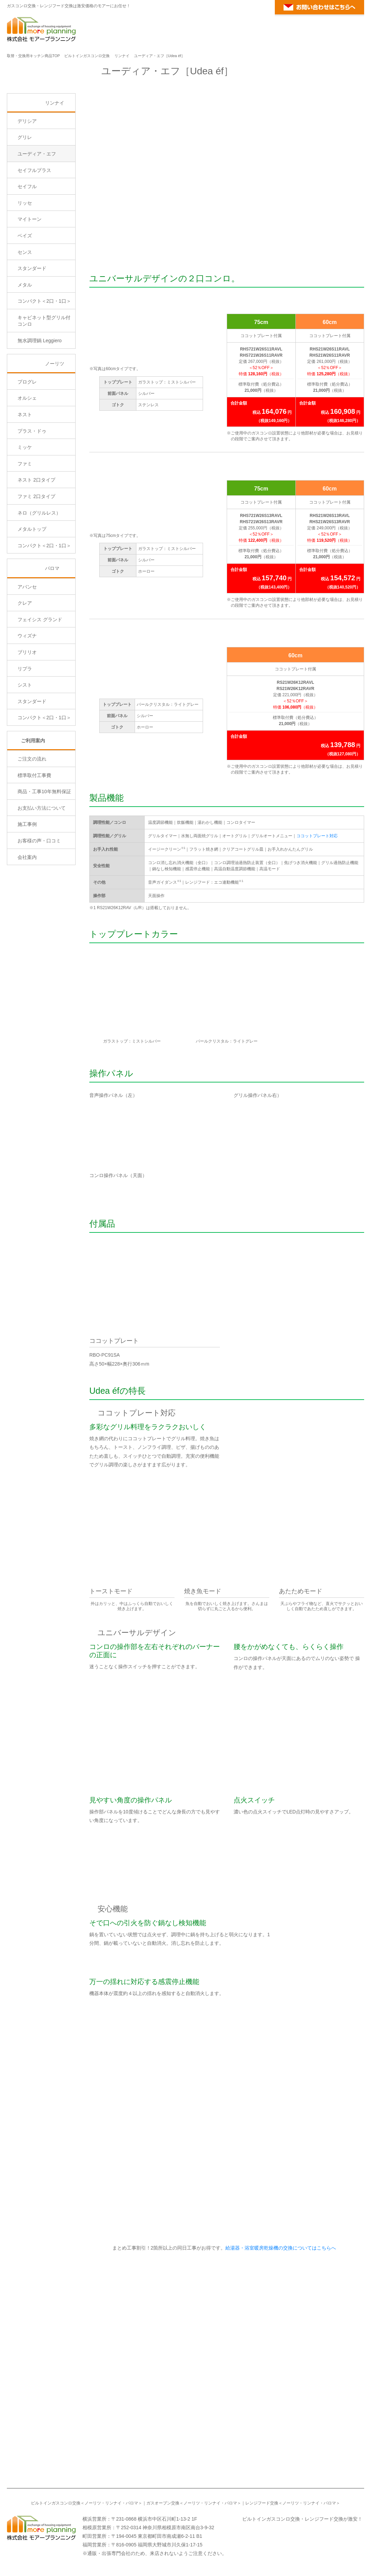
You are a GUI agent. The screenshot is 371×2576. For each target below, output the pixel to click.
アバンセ (27, 645)
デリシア (27, 179)
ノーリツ (54, 421)
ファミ (25, 522)
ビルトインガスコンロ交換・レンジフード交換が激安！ (302, 2509)
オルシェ (27, 456)
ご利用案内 (33, 799)
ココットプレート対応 (317, 835)
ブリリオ (27, 710)
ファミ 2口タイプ (36, 555)
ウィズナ (27, 694)
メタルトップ (32, 587)
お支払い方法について (42, 866)
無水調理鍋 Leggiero (39, 399)
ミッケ (25, 505)
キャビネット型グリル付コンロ (44, 379)
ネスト (25, 473)
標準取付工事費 (34, 833)
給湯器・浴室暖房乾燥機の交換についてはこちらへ (279, 2238)
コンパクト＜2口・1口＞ (44, 359)
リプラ (25, 727)
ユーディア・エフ (37, 212)
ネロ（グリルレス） (39, 571)
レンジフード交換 (261, 2493)
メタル (25, 343)
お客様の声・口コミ (39, 899)
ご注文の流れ (32, 817)
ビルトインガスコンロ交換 (87, 56)
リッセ (25, 261)
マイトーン (30, 277)
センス (25, 310)
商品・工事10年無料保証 (44, 850)
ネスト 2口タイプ (36, 538)
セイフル (27, 245)
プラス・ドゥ (32, 489)
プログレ (27, 440)
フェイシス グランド (40, 677)
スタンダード (32, 327)
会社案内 (27, 915)
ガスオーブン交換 (162, 2493)
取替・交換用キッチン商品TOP (33, 56)
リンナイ (122, 56)
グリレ (25, 195)
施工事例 (27, 882)
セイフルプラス (34, 228)
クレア (25, 661)
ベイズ (25, 294)
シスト (25, 743)
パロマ (52, 626)
